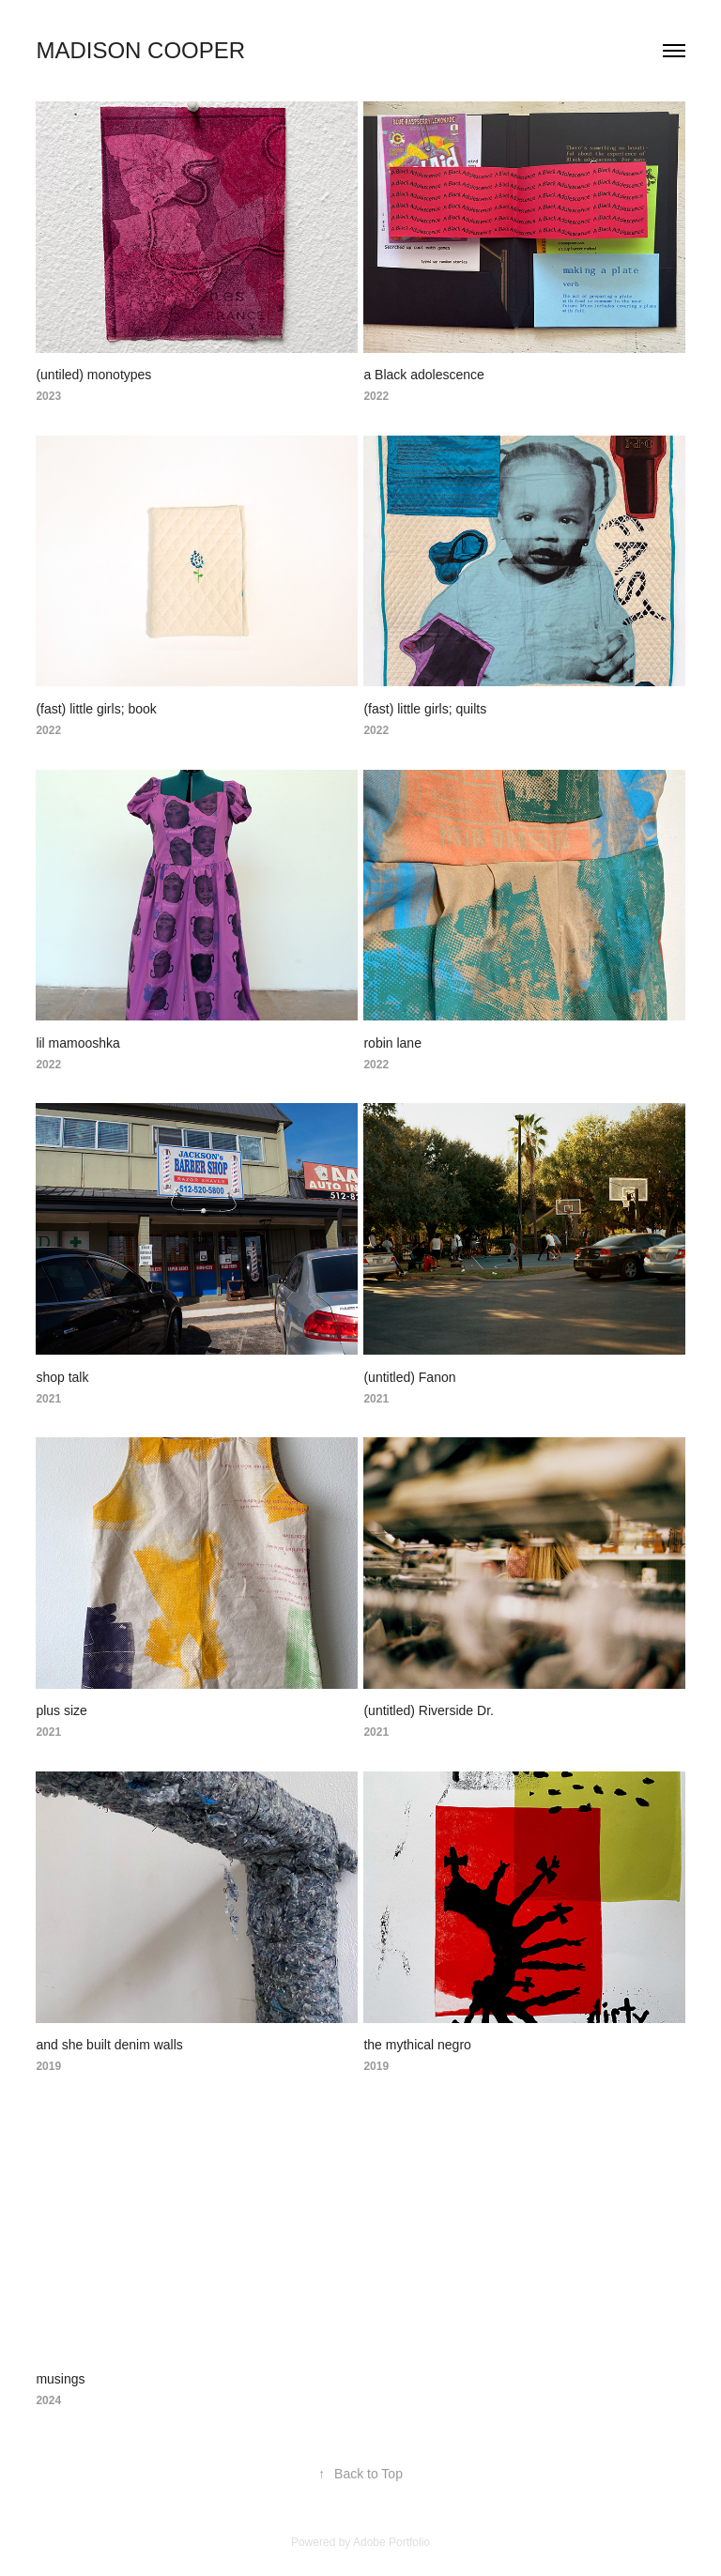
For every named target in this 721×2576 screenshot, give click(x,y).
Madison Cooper (140, 50)
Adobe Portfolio (391, 2542)
